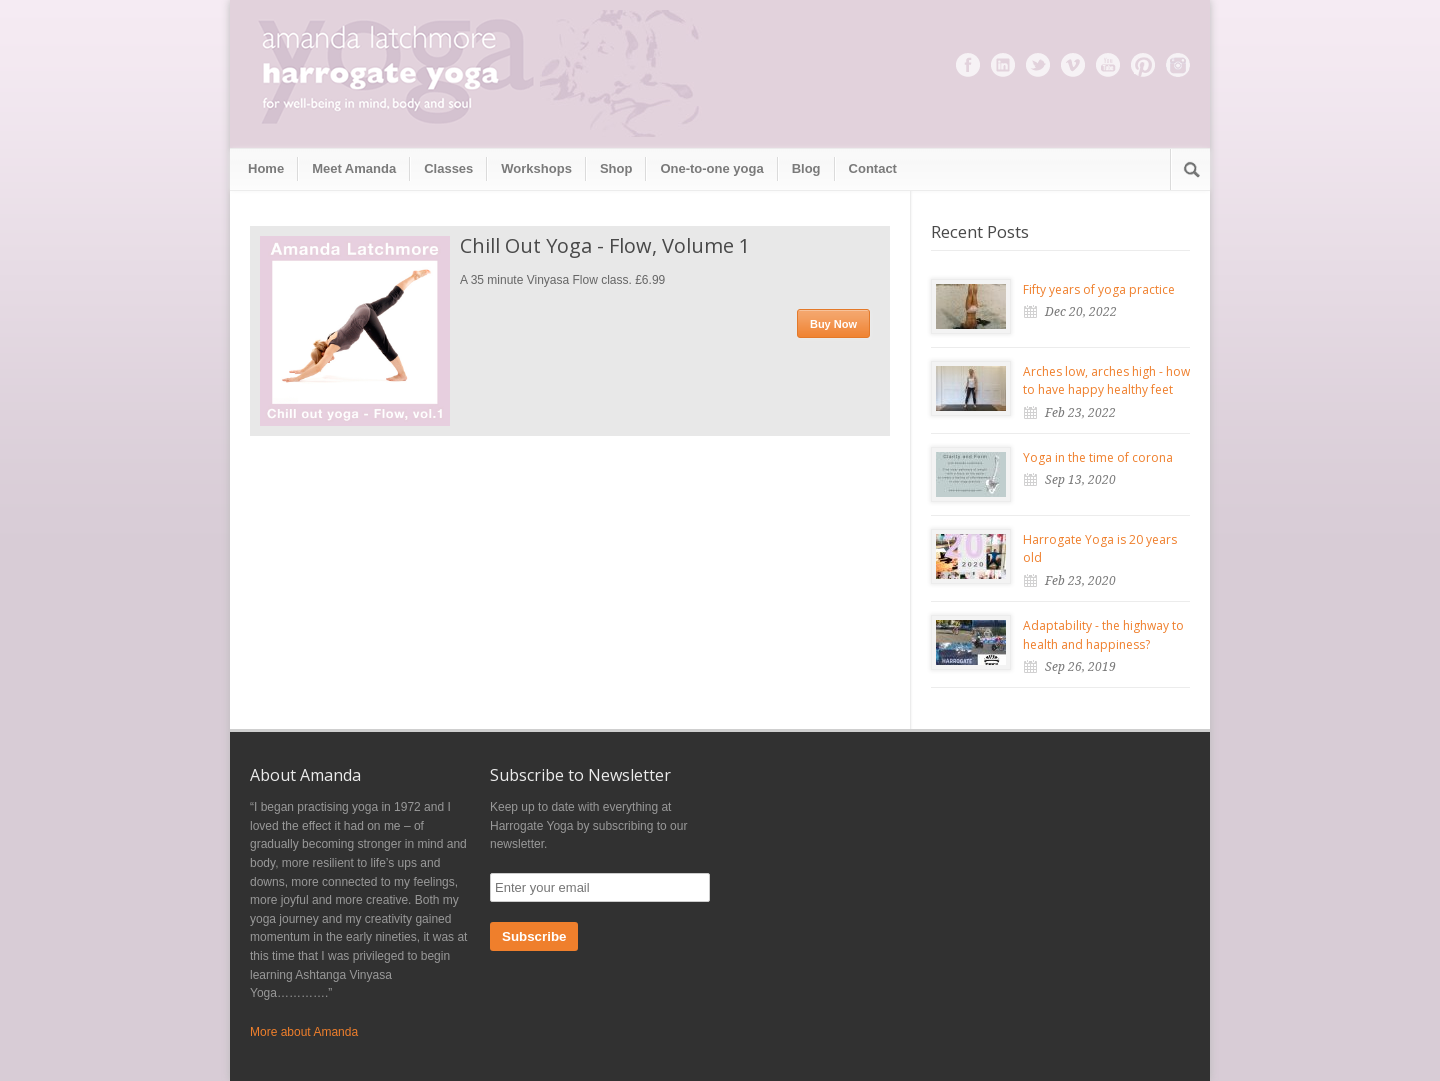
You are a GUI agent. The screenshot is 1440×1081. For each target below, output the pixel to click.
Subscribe (534, 936)
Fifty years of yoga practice (1099, 289)
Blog (806, 168)
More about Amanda (304, 1032)
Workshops (536, 168)
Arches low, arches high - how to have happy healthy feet (1106, 381)
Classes (448, 168)
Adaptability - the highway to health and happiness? (1103, 635)
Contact (873, 168)
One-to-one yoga (711, 168)
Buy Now (833, 324)
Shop (616, 168)
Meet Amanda (354, 168)
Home (266, 168)
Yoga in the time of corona (1098, 457)
